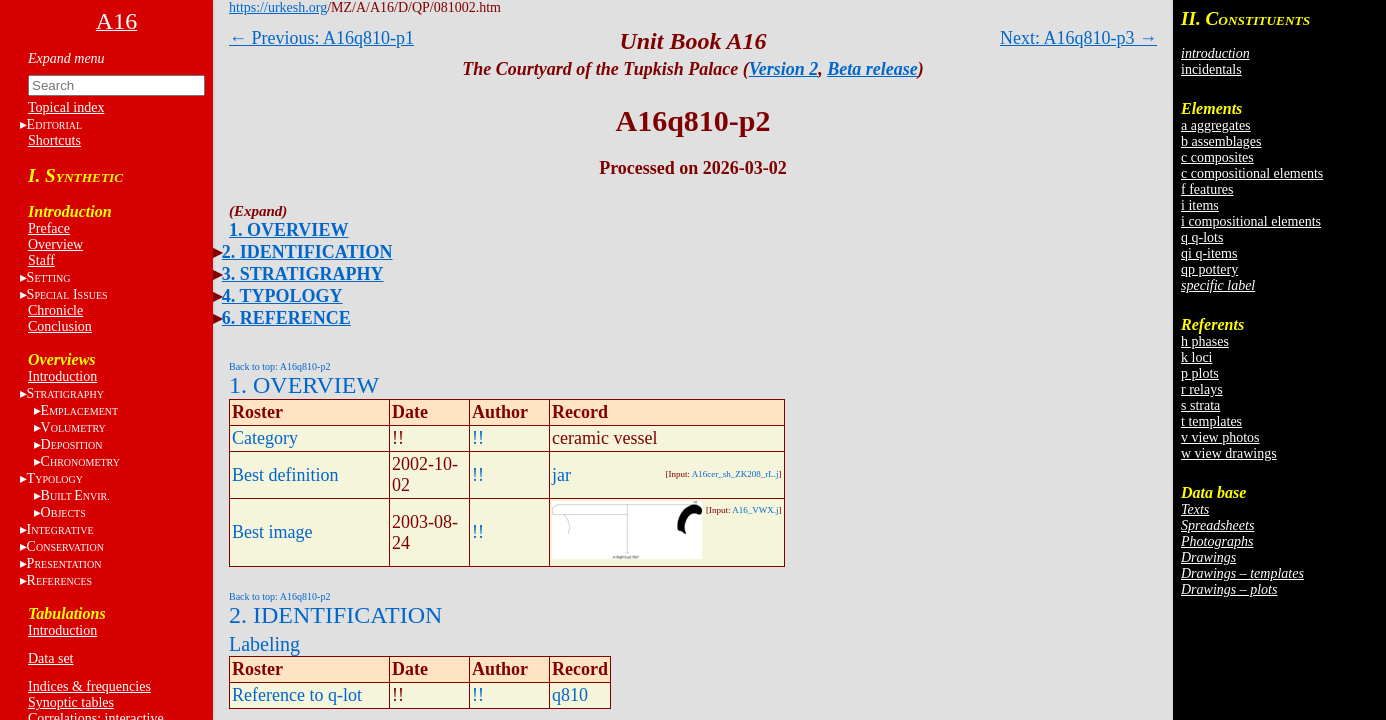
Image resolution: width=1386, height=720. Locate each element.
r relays (1202, 389)
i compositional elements (1251, 221)
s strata (1200, 405)
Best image (272, 532)
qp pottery (1209, 269)
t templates (1211, 421)
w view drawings (1229, 453)
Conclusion (60, 326)
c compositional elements (1252, 173)
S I (67, 294)
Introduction (62, 376)
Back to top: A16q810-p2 (279, 366)
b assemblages (1221, 141)
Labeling (264, 644)
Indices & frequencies (89, 686)
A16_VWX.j (755, 510)
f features (1207, 189)
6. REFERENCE (286, 318)
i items (1200, 205)
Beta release (872, 69)
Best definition (285, 475)
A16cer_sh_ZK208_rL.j (735, 474)
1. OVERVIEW (288, 230)
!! (478, 438)
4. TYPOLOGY (282, 296)
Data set (50, 658)
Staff (41, 260)
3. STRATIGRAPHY (303, 274)
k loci (1197, 357)
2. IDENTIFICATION (307, 252)
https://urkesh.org (278, 7)
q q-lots (1202, 237)
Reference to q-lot (297, 695)
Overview (55, 244)
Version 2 (784, 69)
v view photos (1220, 437)
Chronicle (55, 310)
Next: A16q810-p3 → (1078, 38)
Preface (49, 228)
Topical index (66, 107)
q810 (570, 695)
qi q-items (1209, 253)
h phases (1205, 341)
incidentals (1211, 69)
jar (561, 475)
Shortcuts (54, 140)
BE (75, 495)
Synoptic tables (71, 702)
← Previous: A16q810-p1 (321, 38)
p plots (1200, 373)
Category (265, 438)
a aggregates (1216, 125)
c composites (1217, 157)
